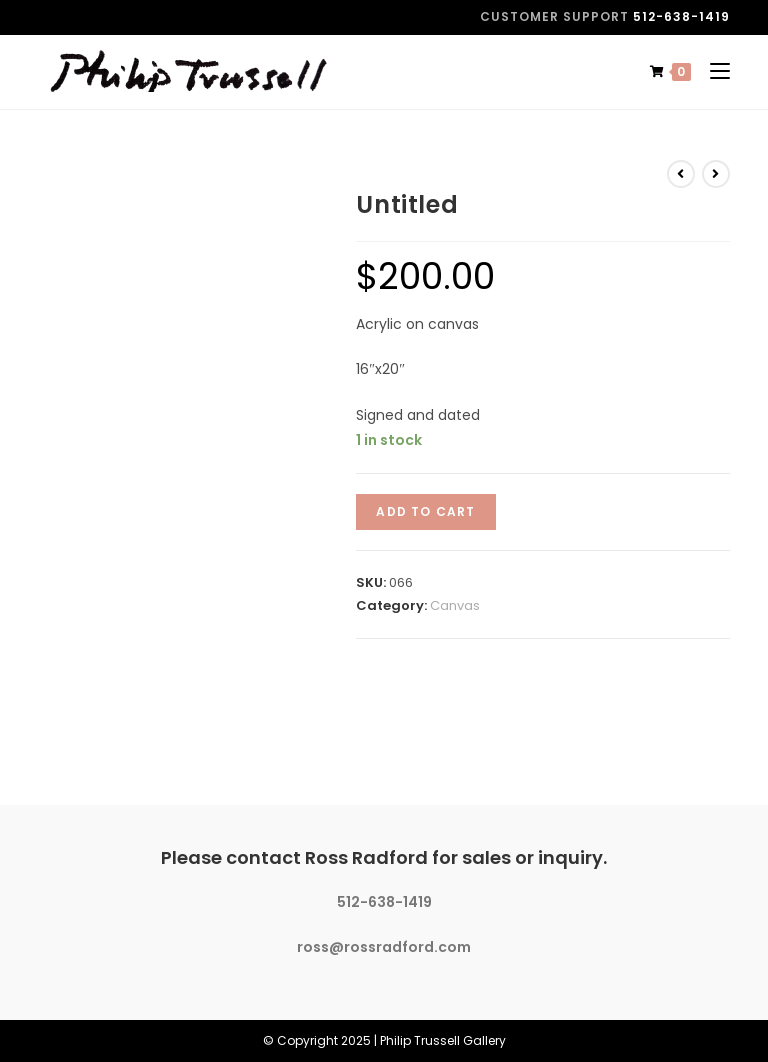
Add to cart (425, 511)
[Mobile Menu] (712, 71)
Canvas (455, 605)
